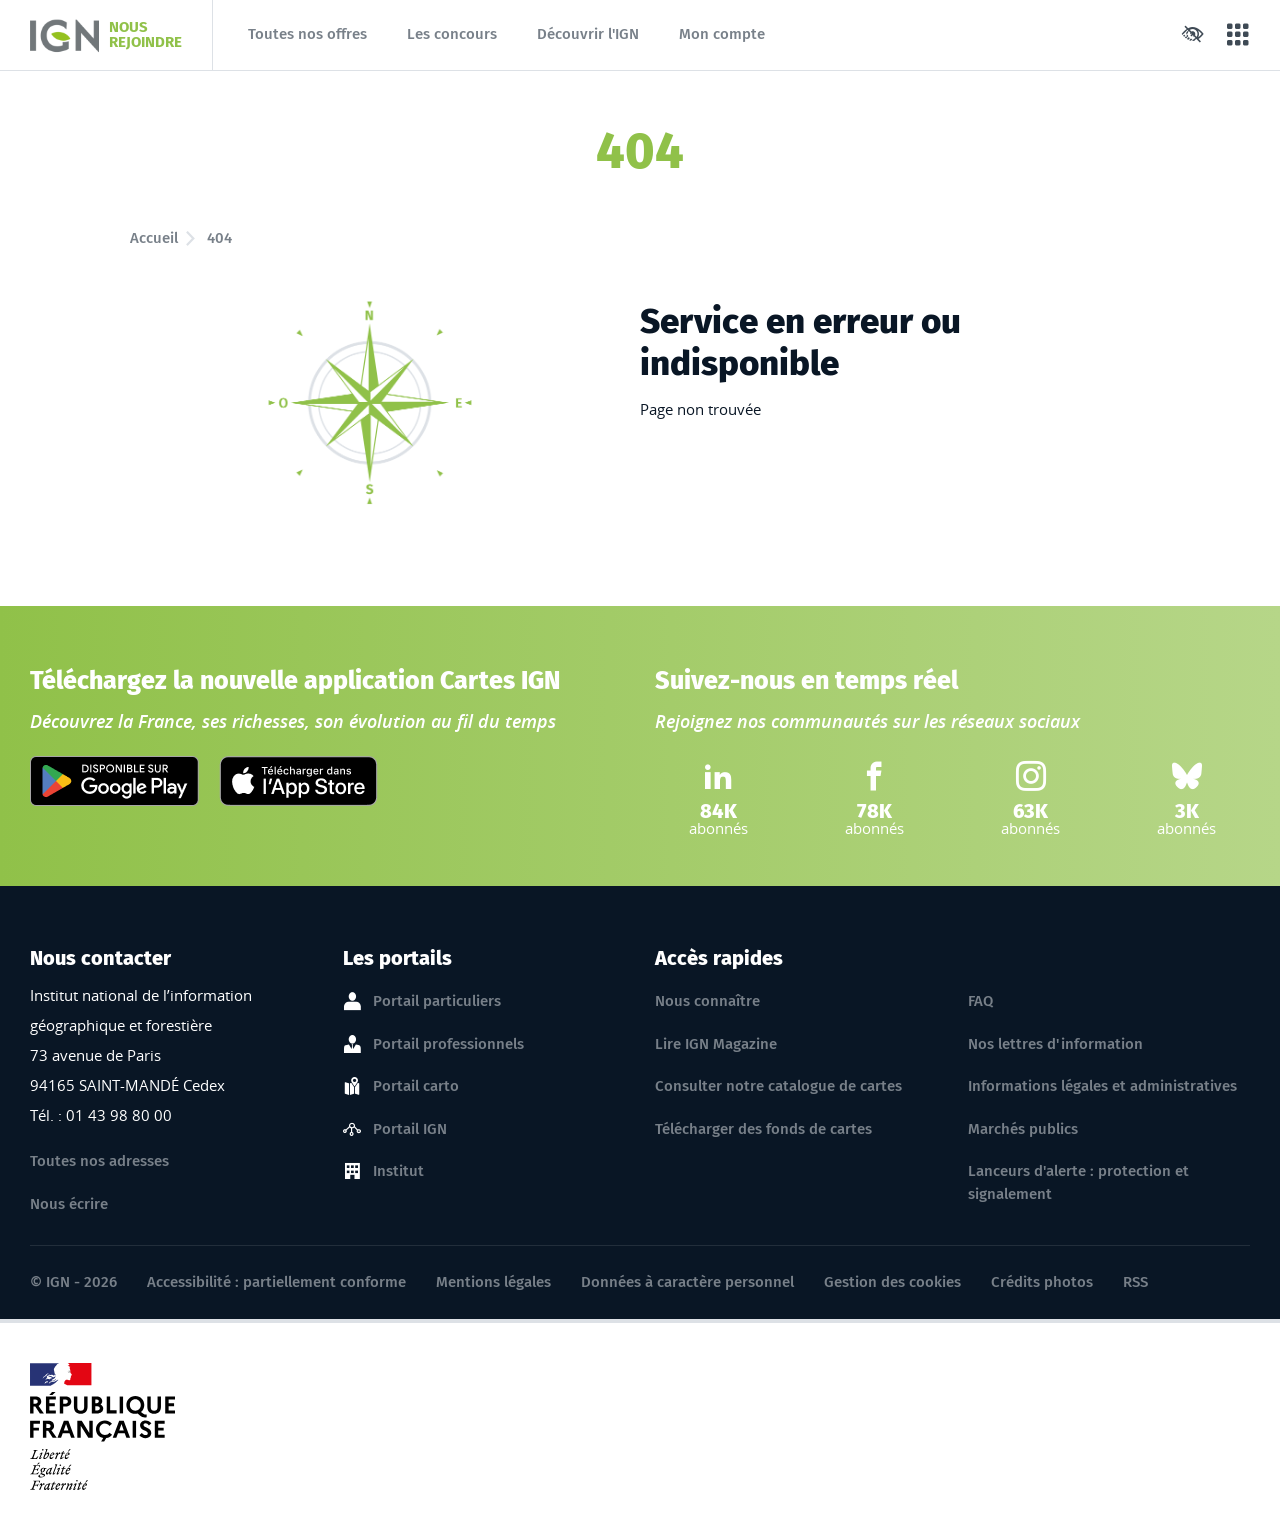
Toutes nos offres (307, 34)
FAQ (980, 1001)
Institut (398, 1172)
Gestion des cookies (892, 1282)
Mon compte (722, 34)
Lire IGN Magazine (716, 1044)
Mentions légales (493, 1282)
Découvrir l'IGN (588, 34)
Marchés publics (1023, 1129)
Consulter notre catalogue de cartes (778, 1086)
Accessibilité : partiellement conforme (276, 1282)
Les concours (452, 34)
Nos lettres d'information (1055, 1044)
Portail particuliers (437, 1002)
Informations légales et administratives (1102, 1086)
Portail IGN (410, 1130)
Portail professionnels (448, 1045)
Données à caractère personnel (687, 1282)
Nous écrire (69, 1204)
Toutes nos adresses (99, 1161)
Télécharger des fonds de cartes (763, 1129)
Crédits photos (1042, 1282)
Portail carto (416, 1087)
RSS (1135, 1282)
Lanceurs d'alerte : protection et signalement (1078, 1182)
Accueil (154, 238)
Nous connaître (707, 1001)
